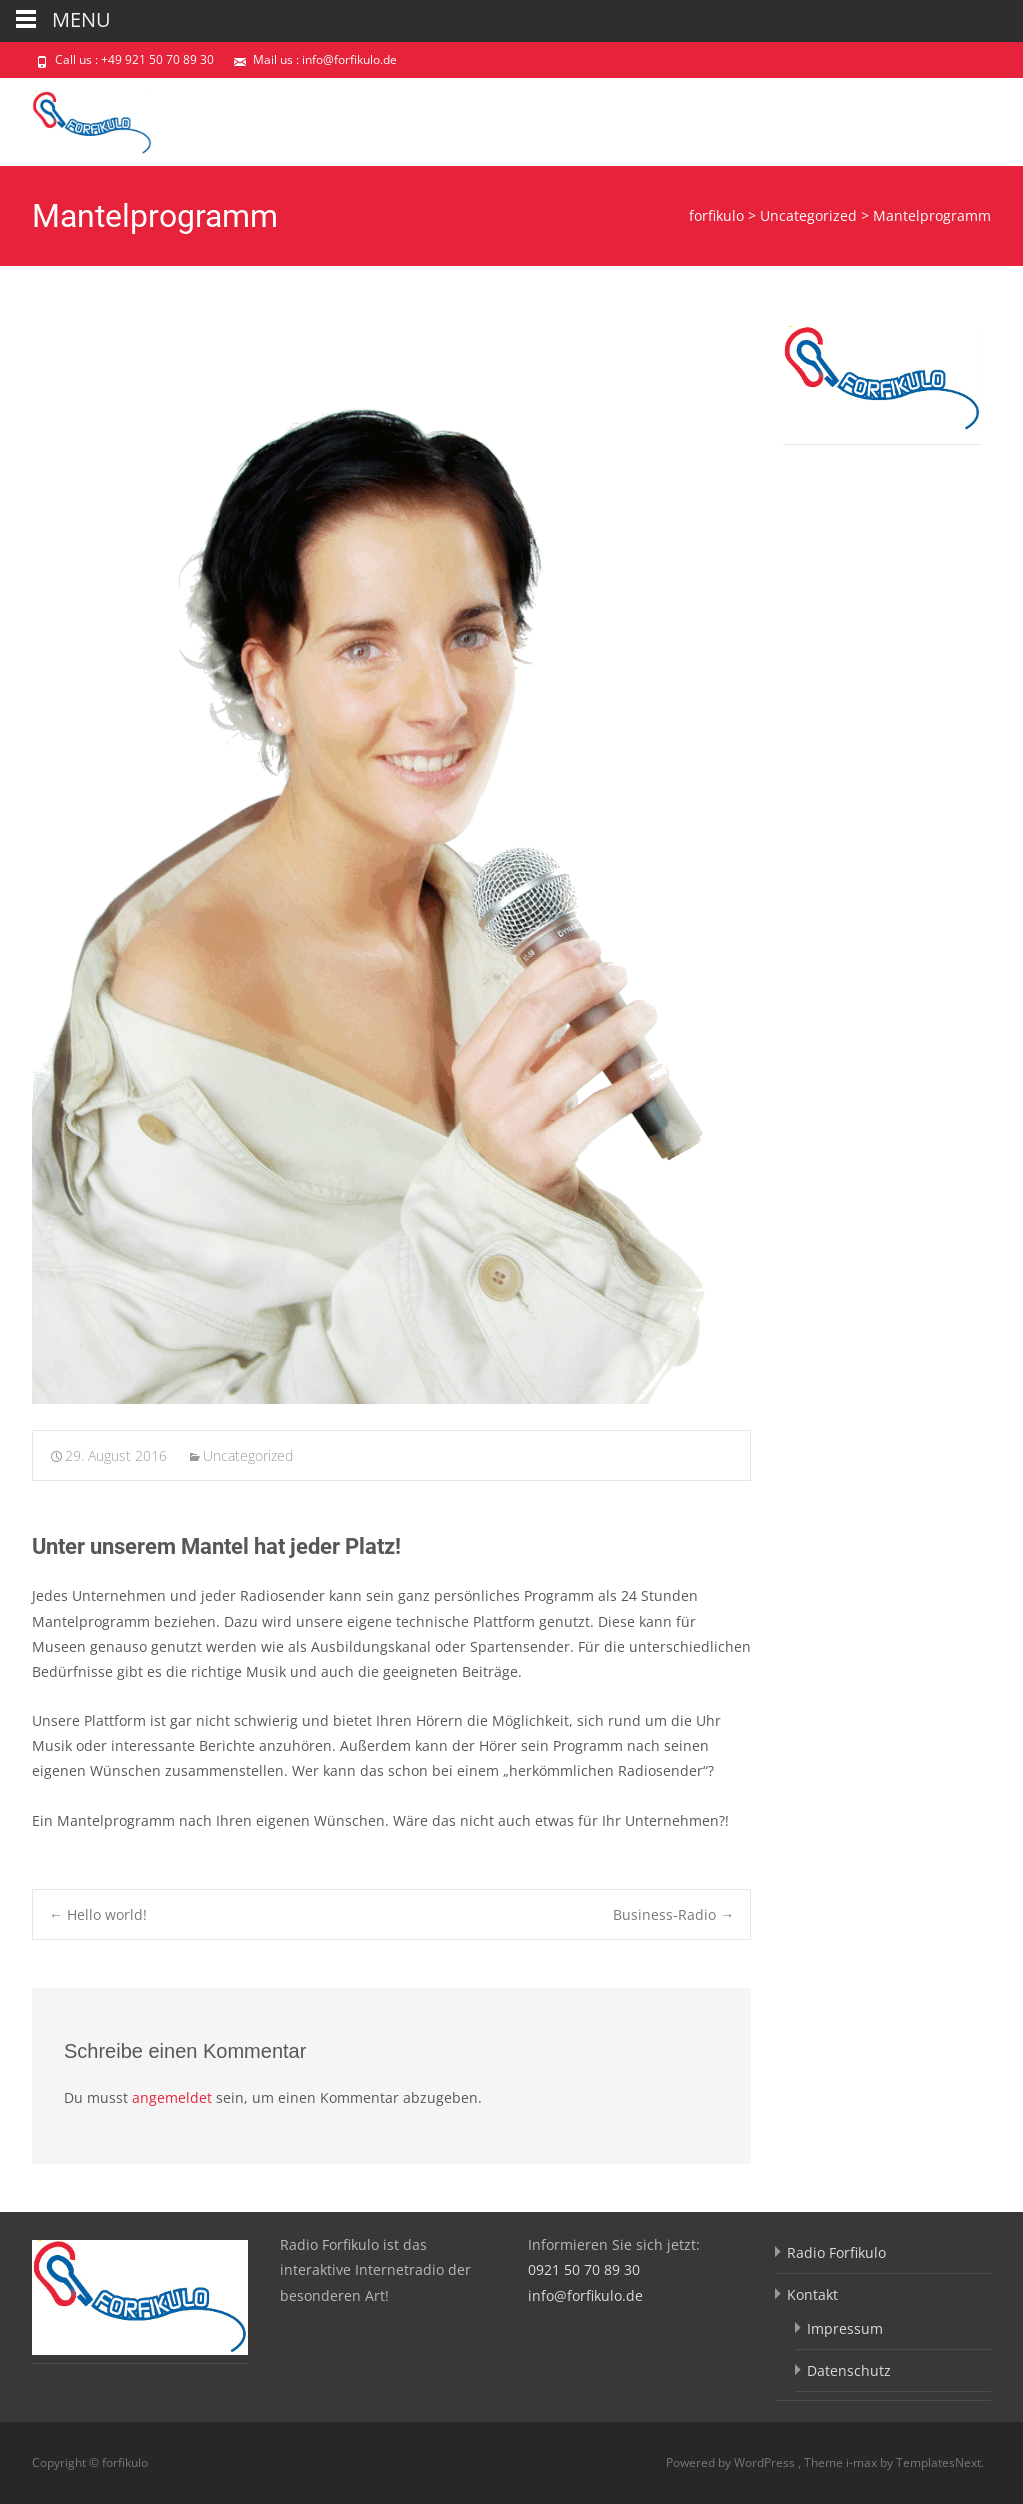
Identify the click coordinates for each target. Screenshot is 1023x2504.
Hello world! (98, 1914)
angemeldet (172, 2097)
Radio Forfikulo (836, 2252)
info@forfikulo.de (585, 2295)
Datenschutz (849, 2370)
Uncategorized (248, 1455)
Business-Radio (673, 1914)
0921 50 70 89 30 (584, 2269)
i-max (863, 2462)
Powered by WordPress (732, 2462)
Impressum (845, 2328)
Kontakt (812, 2294)
